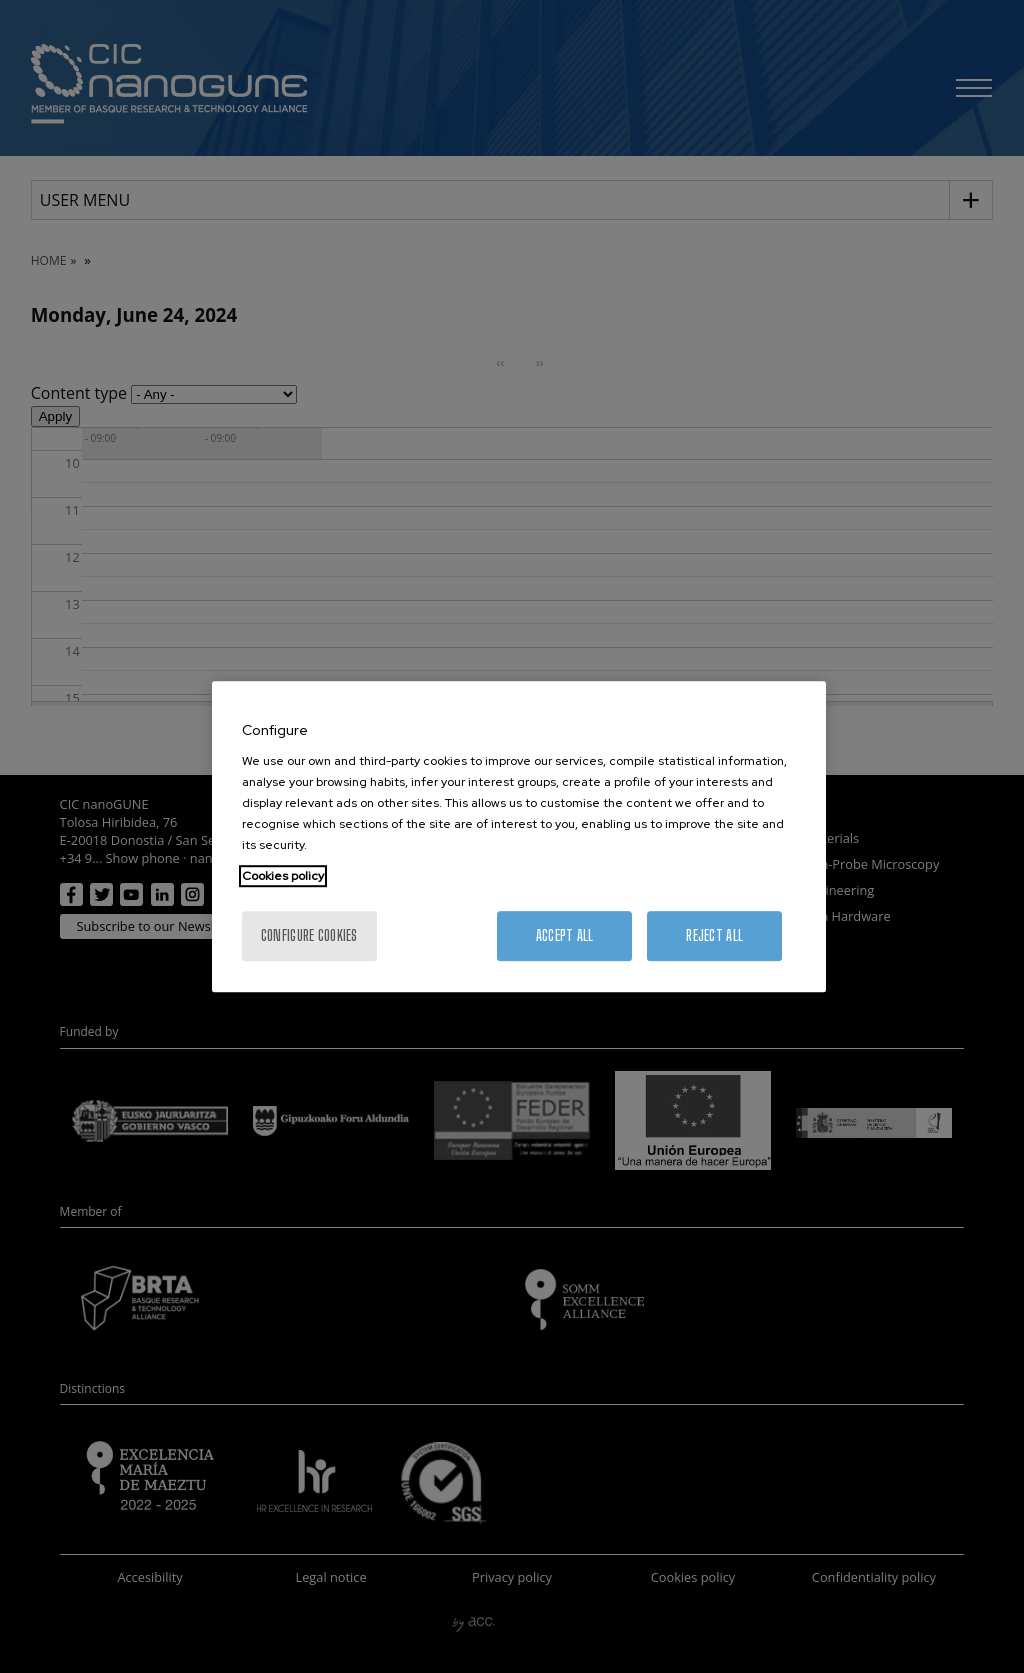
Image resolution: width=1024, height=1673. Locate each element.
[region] (519, 837)
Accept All (565, 935)
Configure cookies (309, 935)
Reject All (714, 935)
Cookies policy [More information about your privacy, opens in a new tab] (283, 876)
